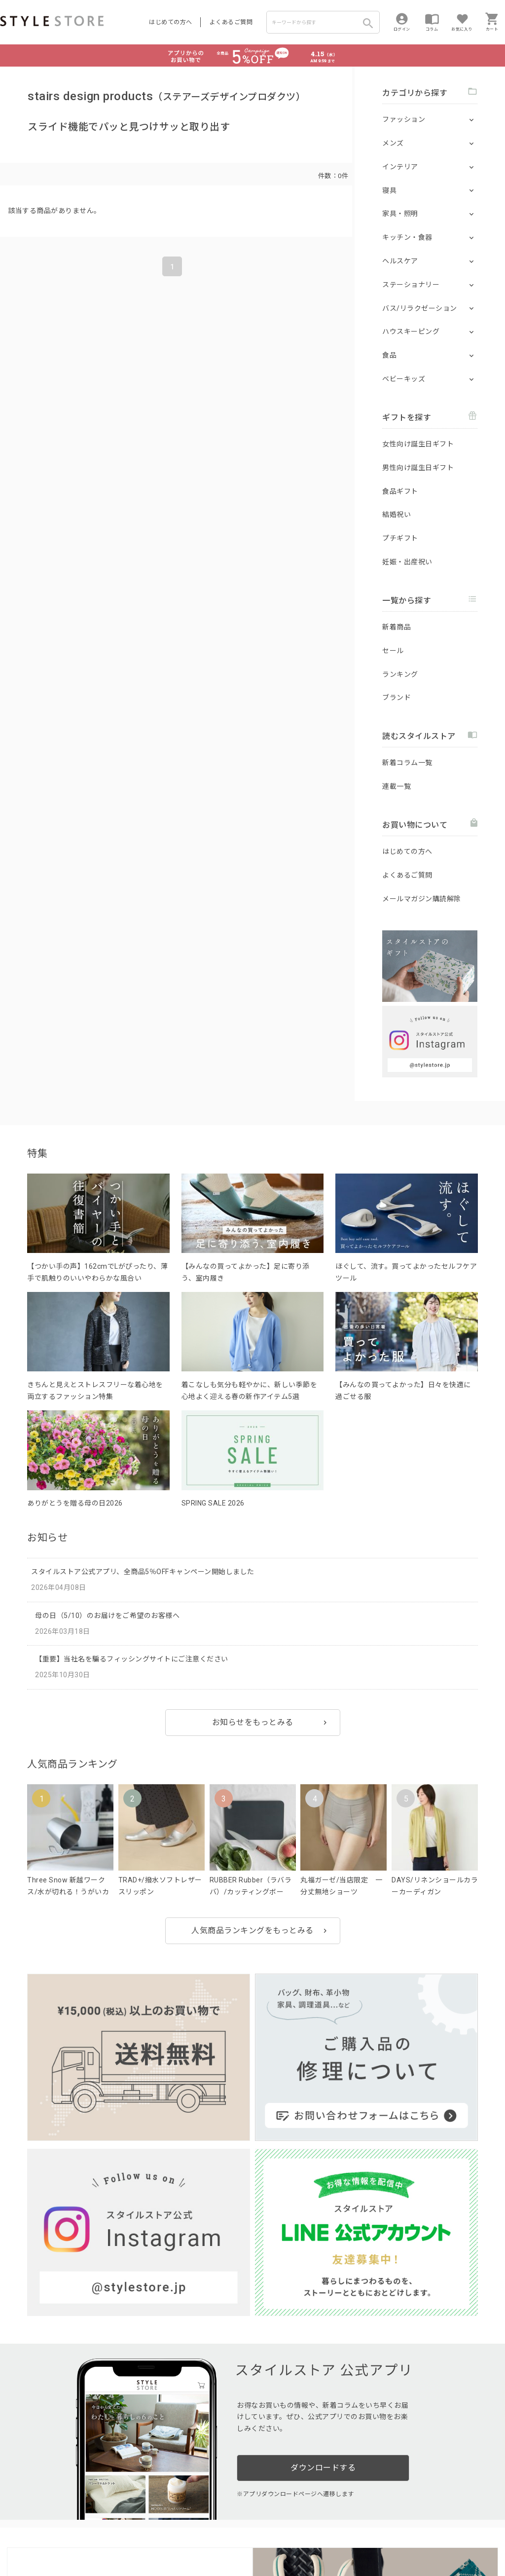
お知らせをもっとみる (252, 1722)
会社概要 (327, 2537)
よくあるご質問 (231, 22)
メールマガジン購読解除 (421, 899)
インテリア (400, 167)
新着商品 (396, 627)
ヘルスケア (400, 261)
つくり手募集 (188, 2515)
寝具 (389, 190)
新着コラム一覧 (407, 763)
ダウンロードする (323, 2206)
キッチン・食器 (407, 237)
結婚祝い (396, 514)
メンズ (393, 143)
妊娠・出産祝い (407, 562)
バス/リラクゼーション (419, 308)
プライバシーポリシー (62, 2537)
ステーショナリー (410, 285)
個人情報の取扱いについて (145, 2537)
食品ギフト (400, 491)
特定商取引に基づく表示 (275, 2537)
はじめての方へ (170, 22)
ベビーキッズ (403, 379)
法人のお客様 (137, 2515)
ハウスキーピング (410, 331)
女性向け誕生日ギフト (418, 444)
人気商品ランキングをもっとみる (252, 1930)
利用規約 (12, 2537)
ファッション (403, 119)
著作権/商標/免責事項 (33, 2551)
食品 (389, 355)
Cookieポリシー (211, 2537)
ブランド (396, 697)
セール (393, 651)
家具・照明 (400, 214)
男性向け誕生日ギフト (418, 468)
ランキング (400, 674)
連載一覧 (396, 786)
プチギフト (400, 538)
